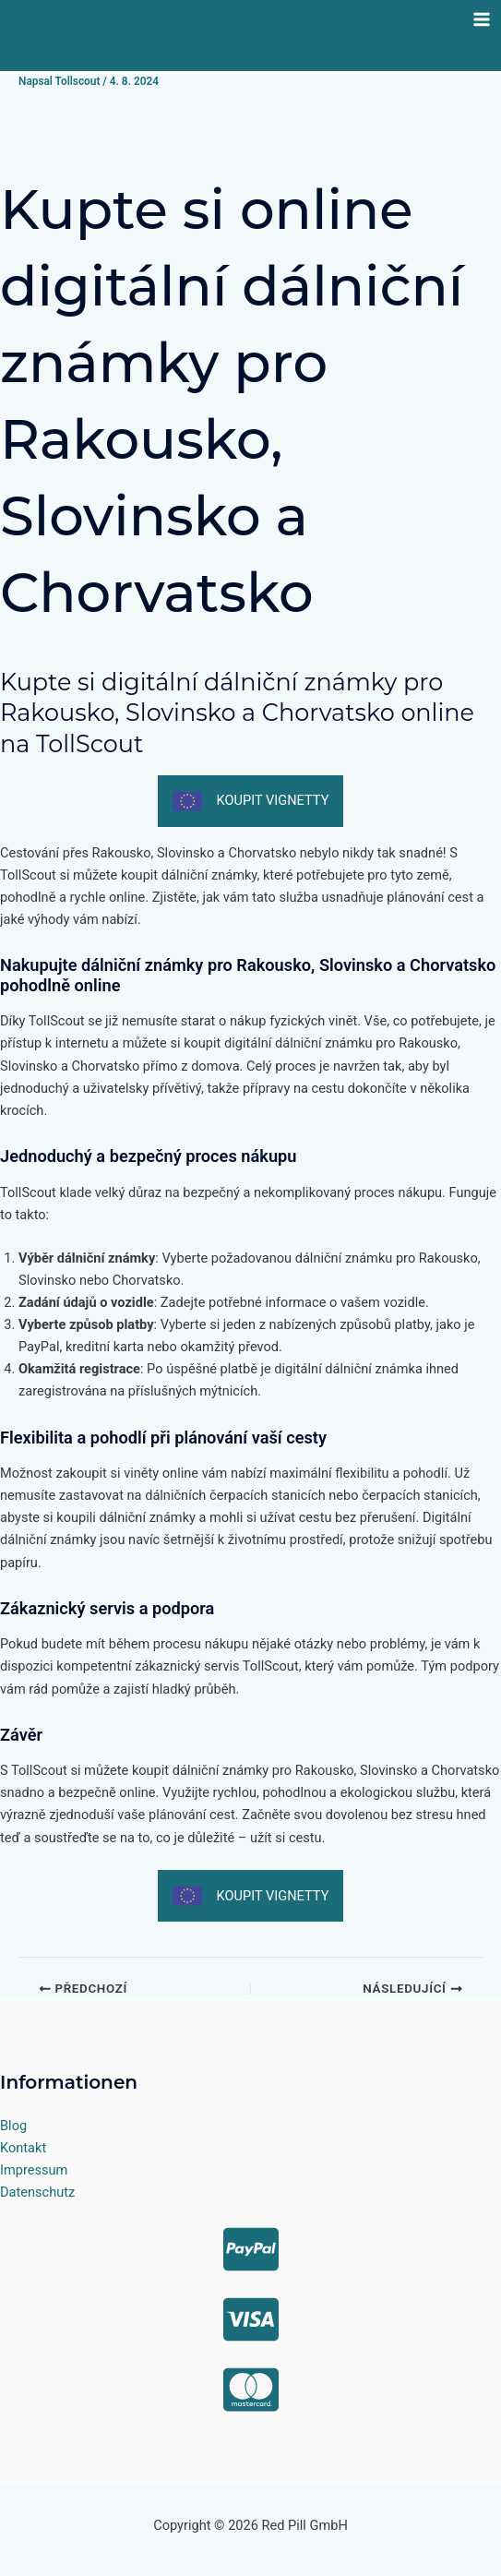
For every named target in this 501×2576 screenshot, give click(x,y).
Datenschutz (37, 2192)
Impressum (33, 2170)
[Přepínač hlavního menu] (481, 19)
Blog (13, 2125)
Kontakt (23, 2147)
